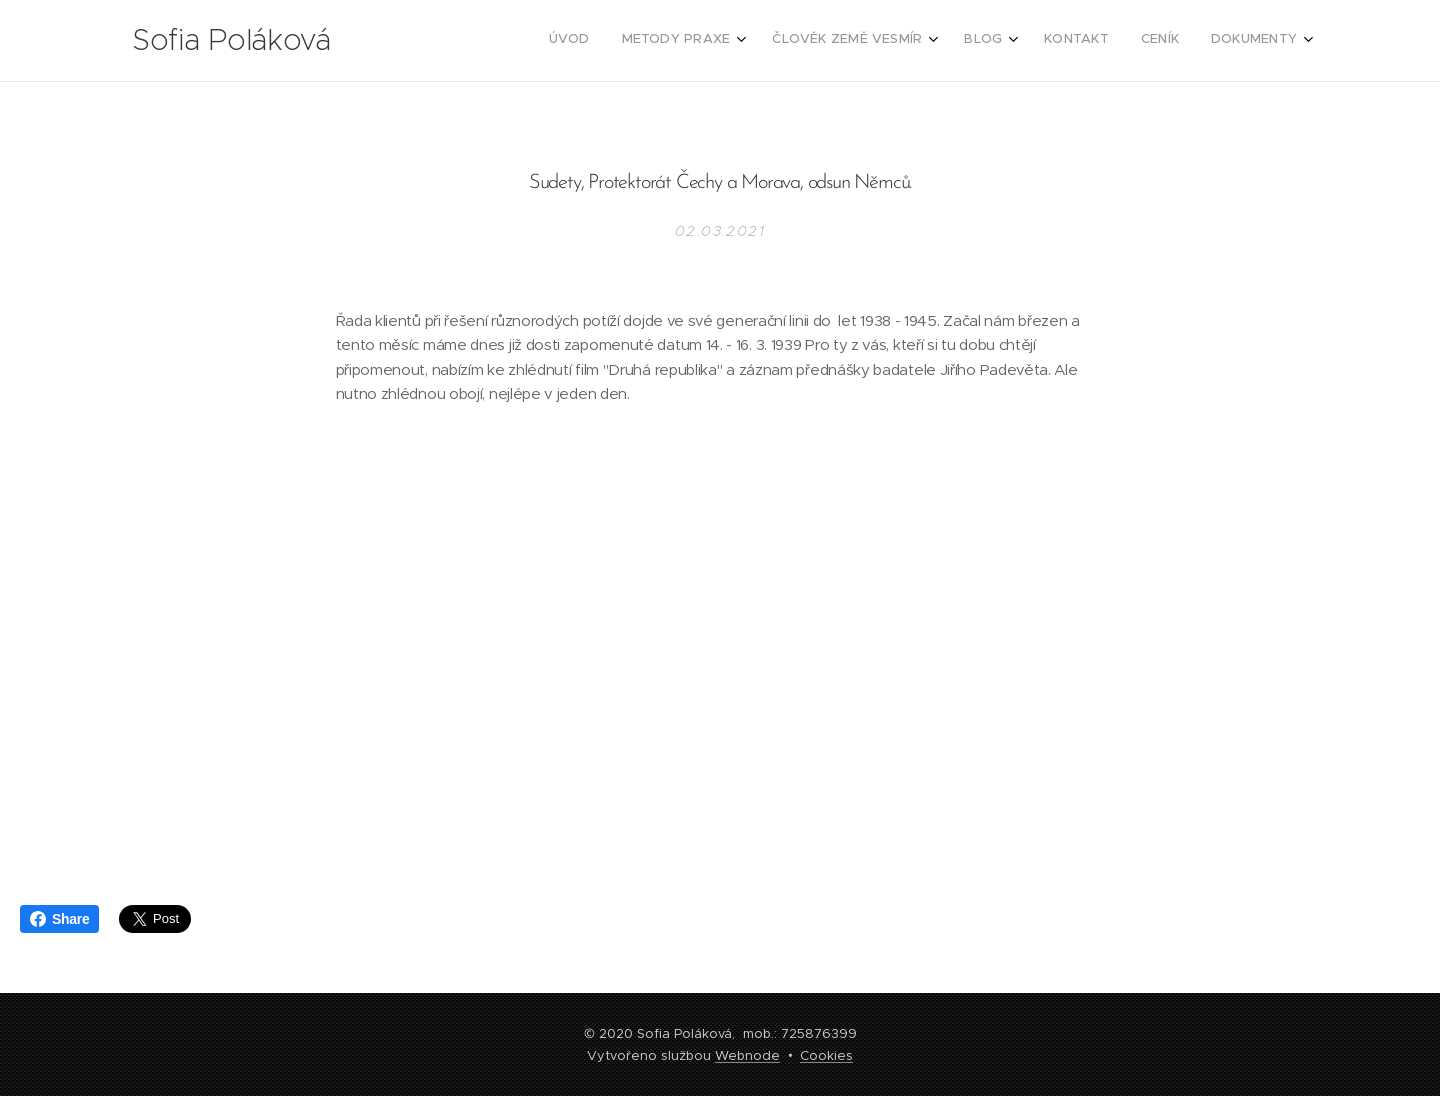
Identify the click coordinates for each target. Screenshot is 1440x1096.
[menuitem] (1080, 41)
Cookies (826, 1055)
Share (59, 919)
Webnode (747, 1055)
